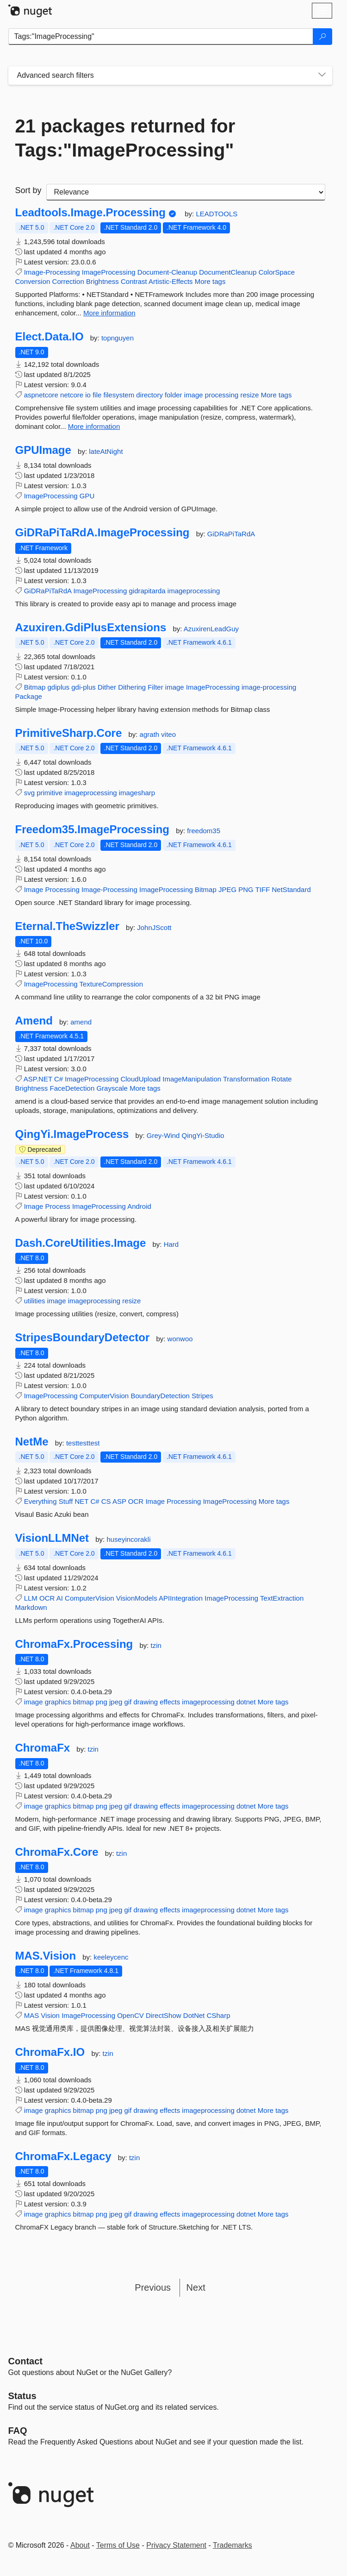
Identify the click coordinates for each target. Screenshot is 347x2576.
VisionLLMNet (52, 1538)
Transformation (246, 1079)
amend (81, 1022)
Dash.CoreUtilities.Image (80, 1243)
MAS (31, 2015)
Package (28, 696)
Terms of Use (118, 2545)
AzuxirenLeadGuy (211, 629)
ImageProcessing (109, 272)
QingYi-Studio (203, 1135)
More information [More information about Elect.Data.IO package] (94, 426)
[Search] (322, 36)
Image (33, 889)
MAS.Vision (45, 1956)
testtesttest (83, 1443)
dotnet (246, 1702)
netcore (71, 395)
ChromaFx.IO (50, 2052)
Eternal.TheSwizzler (67, 926)
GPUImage (43, 450)
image (193, 395)
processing (222, 395)
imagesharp (137, 793)
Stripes (202, 1396)
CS (106, 1501)
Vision (50, 2015)
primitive (49, 793)
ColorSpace (277, 272)
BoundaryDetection (160, 1396)
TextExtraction (282, 1598)
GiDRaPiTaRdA (231, 534)
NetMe (32, 1442)
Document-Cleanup (167, 272)
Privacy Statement (176, 2545)
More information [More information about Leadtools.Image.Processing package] (109, 313)
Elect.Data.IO (49, 337)
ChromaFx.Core (57, 1852)
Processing (62, 889)
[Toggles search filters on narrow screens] (322, 75)
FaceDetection (72, 1088)
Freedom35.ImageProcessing (92, 829)
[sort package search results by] (185, 192)
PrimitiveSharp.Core (68, 733)
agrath (150, 734)
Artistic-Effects (171, 281)
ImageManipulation (191, 1079)
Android (139, 1206)
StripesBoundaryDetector (82, 1337)
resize (250, 395)
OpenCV (130, 2015)
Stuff (66, 1501)
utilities (34, 1301)
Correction (68, 281)
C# (58, 1079)
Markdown (31, 1607)
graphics (58, 1702)
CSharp (218, 2015)
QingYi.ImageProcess (72, 1134)
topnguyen (117, 338)
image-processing (269, 687)
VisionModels (136, 1598)
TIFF (262, 889)
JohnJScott (154, 927)
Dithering (132, 687)
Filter (155, 687)
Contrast (134, 281)
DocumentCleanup (227, 272)
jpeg (115, 1702)
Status (22, 2396)
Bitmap (35, 687)
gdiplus (59, 687)
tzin (156, 1645)
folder (173, 395)
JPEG (227, 889)
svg (29, 793)
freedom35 (203, 831)
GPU (87, 496)
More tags (210, 281)
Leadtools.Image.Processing (90, 212)
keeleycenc (110, 1957)
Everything (40, 1501)
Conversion (32, 281)
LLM (30, 1598)
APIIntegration (181, 1598)
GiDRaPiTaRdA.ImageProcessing (102, 533)
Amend (34, 1021)
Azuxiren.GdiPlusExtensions (91, 627)
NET (81, 1501)
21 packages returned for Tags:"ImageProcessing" (125, 138)
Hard (171, 1244)
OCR (135, 1501)
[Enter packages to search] (160, 36)
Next (195, 2287)
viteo (168, 734)
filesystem (119, 395)
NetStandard (291, 889)
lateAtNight (106, 451)
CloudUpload (140, 1079)
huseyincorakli (128, 1539)
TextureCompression (111, 984)
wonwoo (180, 1339)
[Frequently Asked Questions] (17, 2430)
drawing (146, 1702)
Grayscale (112, 1088)
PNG (246, 889)
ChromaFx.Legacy (63, 2156)
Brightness (102, 281)
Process (57, 1206)
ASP (119, 1501)
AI (59, 1598)
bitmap (83, 1702)
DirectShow (163, 2015)
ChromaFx (42, 1748)
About (80, 2545)
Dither (107, 687)
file (97, 395)
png (101, 1702)
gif (128, 1702)
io (88, 395)
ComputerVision (104, 1396)
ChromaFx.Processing (74, 1644)
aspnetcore (41, 395)
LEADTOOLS (216, 214)
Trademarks (232, 2545)
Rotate (281, 1079)
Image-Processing (52, 272)
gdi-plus (83, 687)
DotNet (194, 2015)
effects (170, 1702)
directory (149, 395)
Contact (25, 2361)
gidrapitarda (147, 591)
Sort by (28, 190)
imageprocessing (193, 591)
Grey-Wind (164, 1135)
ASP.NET (38, 1079)
